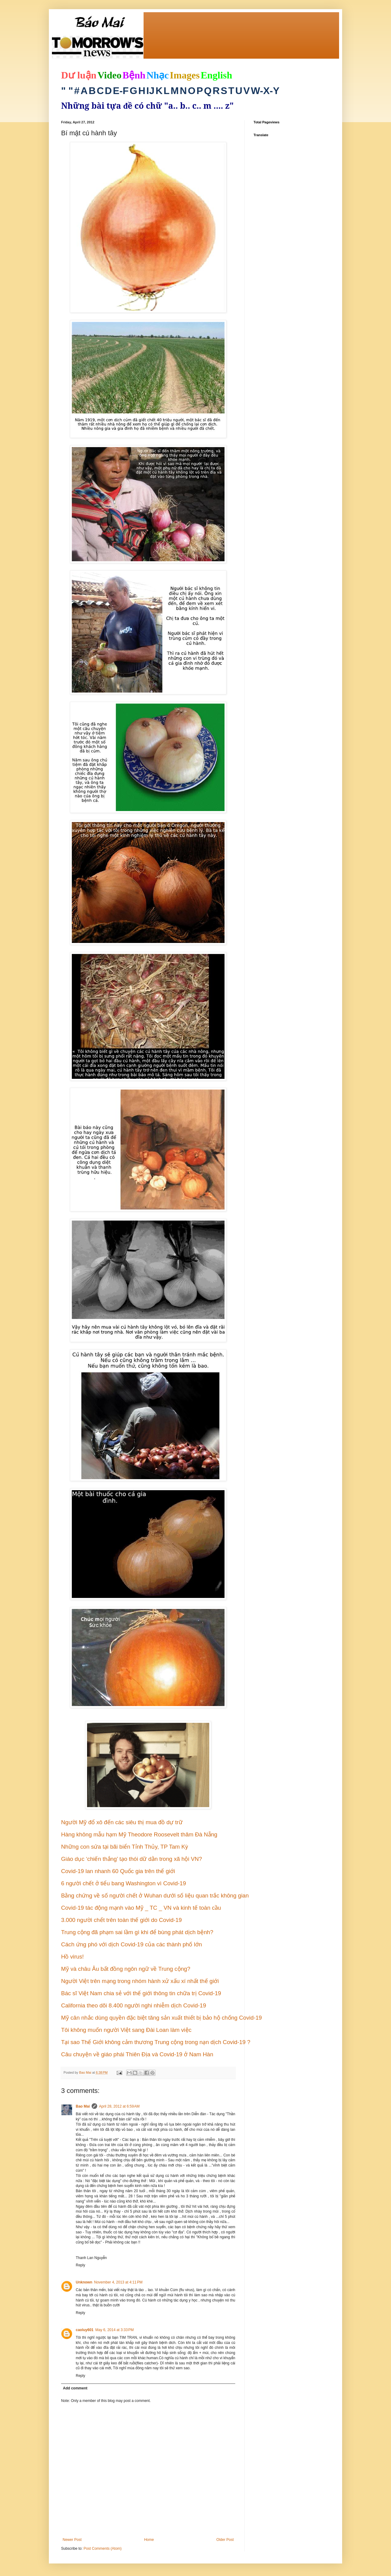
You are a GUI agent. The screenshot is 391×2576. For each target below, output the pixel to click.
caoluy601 (84, 2330)
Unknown (84, 2282)
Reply (80, 2265)
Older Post (225, 2540)
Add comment (75, 2388)
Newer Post (72, 2540)
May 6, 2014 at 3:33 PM (114, 2330)
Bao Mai (83, 2106)
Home (149, 2540)
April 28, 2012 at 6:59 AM (119, 2106)
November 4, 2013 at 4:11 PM (118, 2282)
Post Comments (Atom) (102, 2548)
